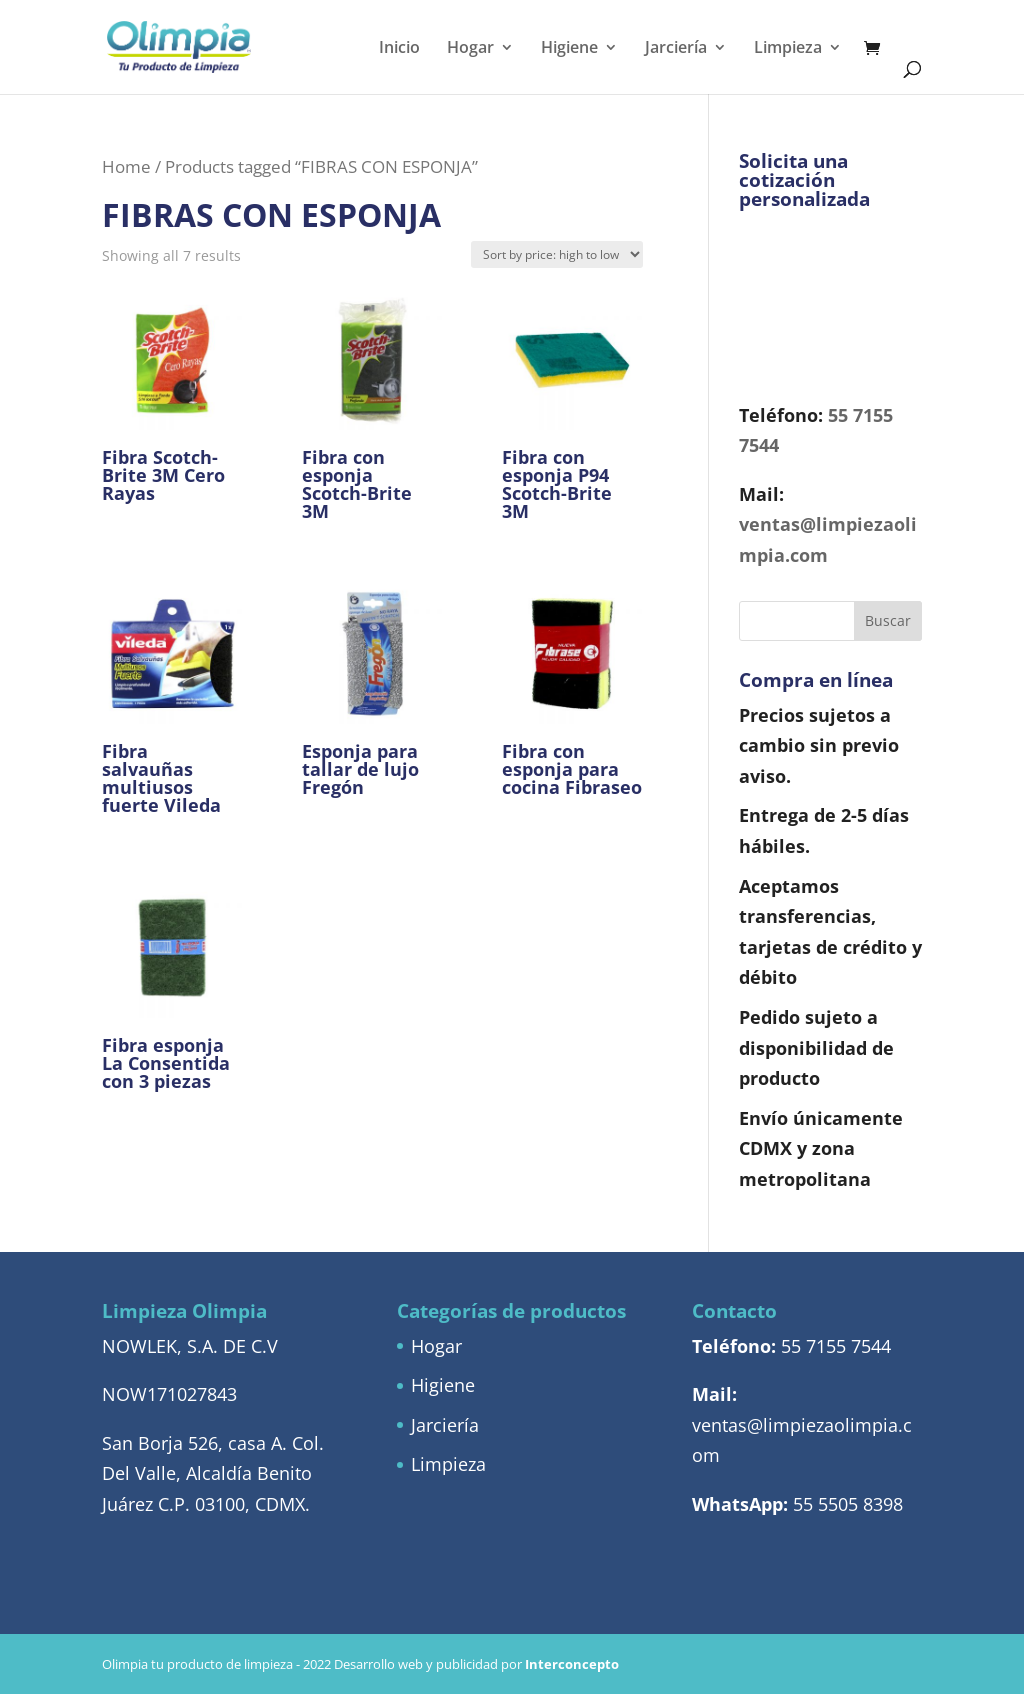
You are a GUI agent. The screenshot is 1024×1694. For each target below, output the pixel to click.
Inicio (399, 49)
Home (126, 166)
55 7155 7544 (836, 1346)
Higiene (569, 49)
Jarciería (676, 49)
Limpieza (788, 49)
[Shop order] (557, 254)
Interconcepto (572, 1664)
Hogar (470, 49)
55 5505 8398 (848, 1504)
